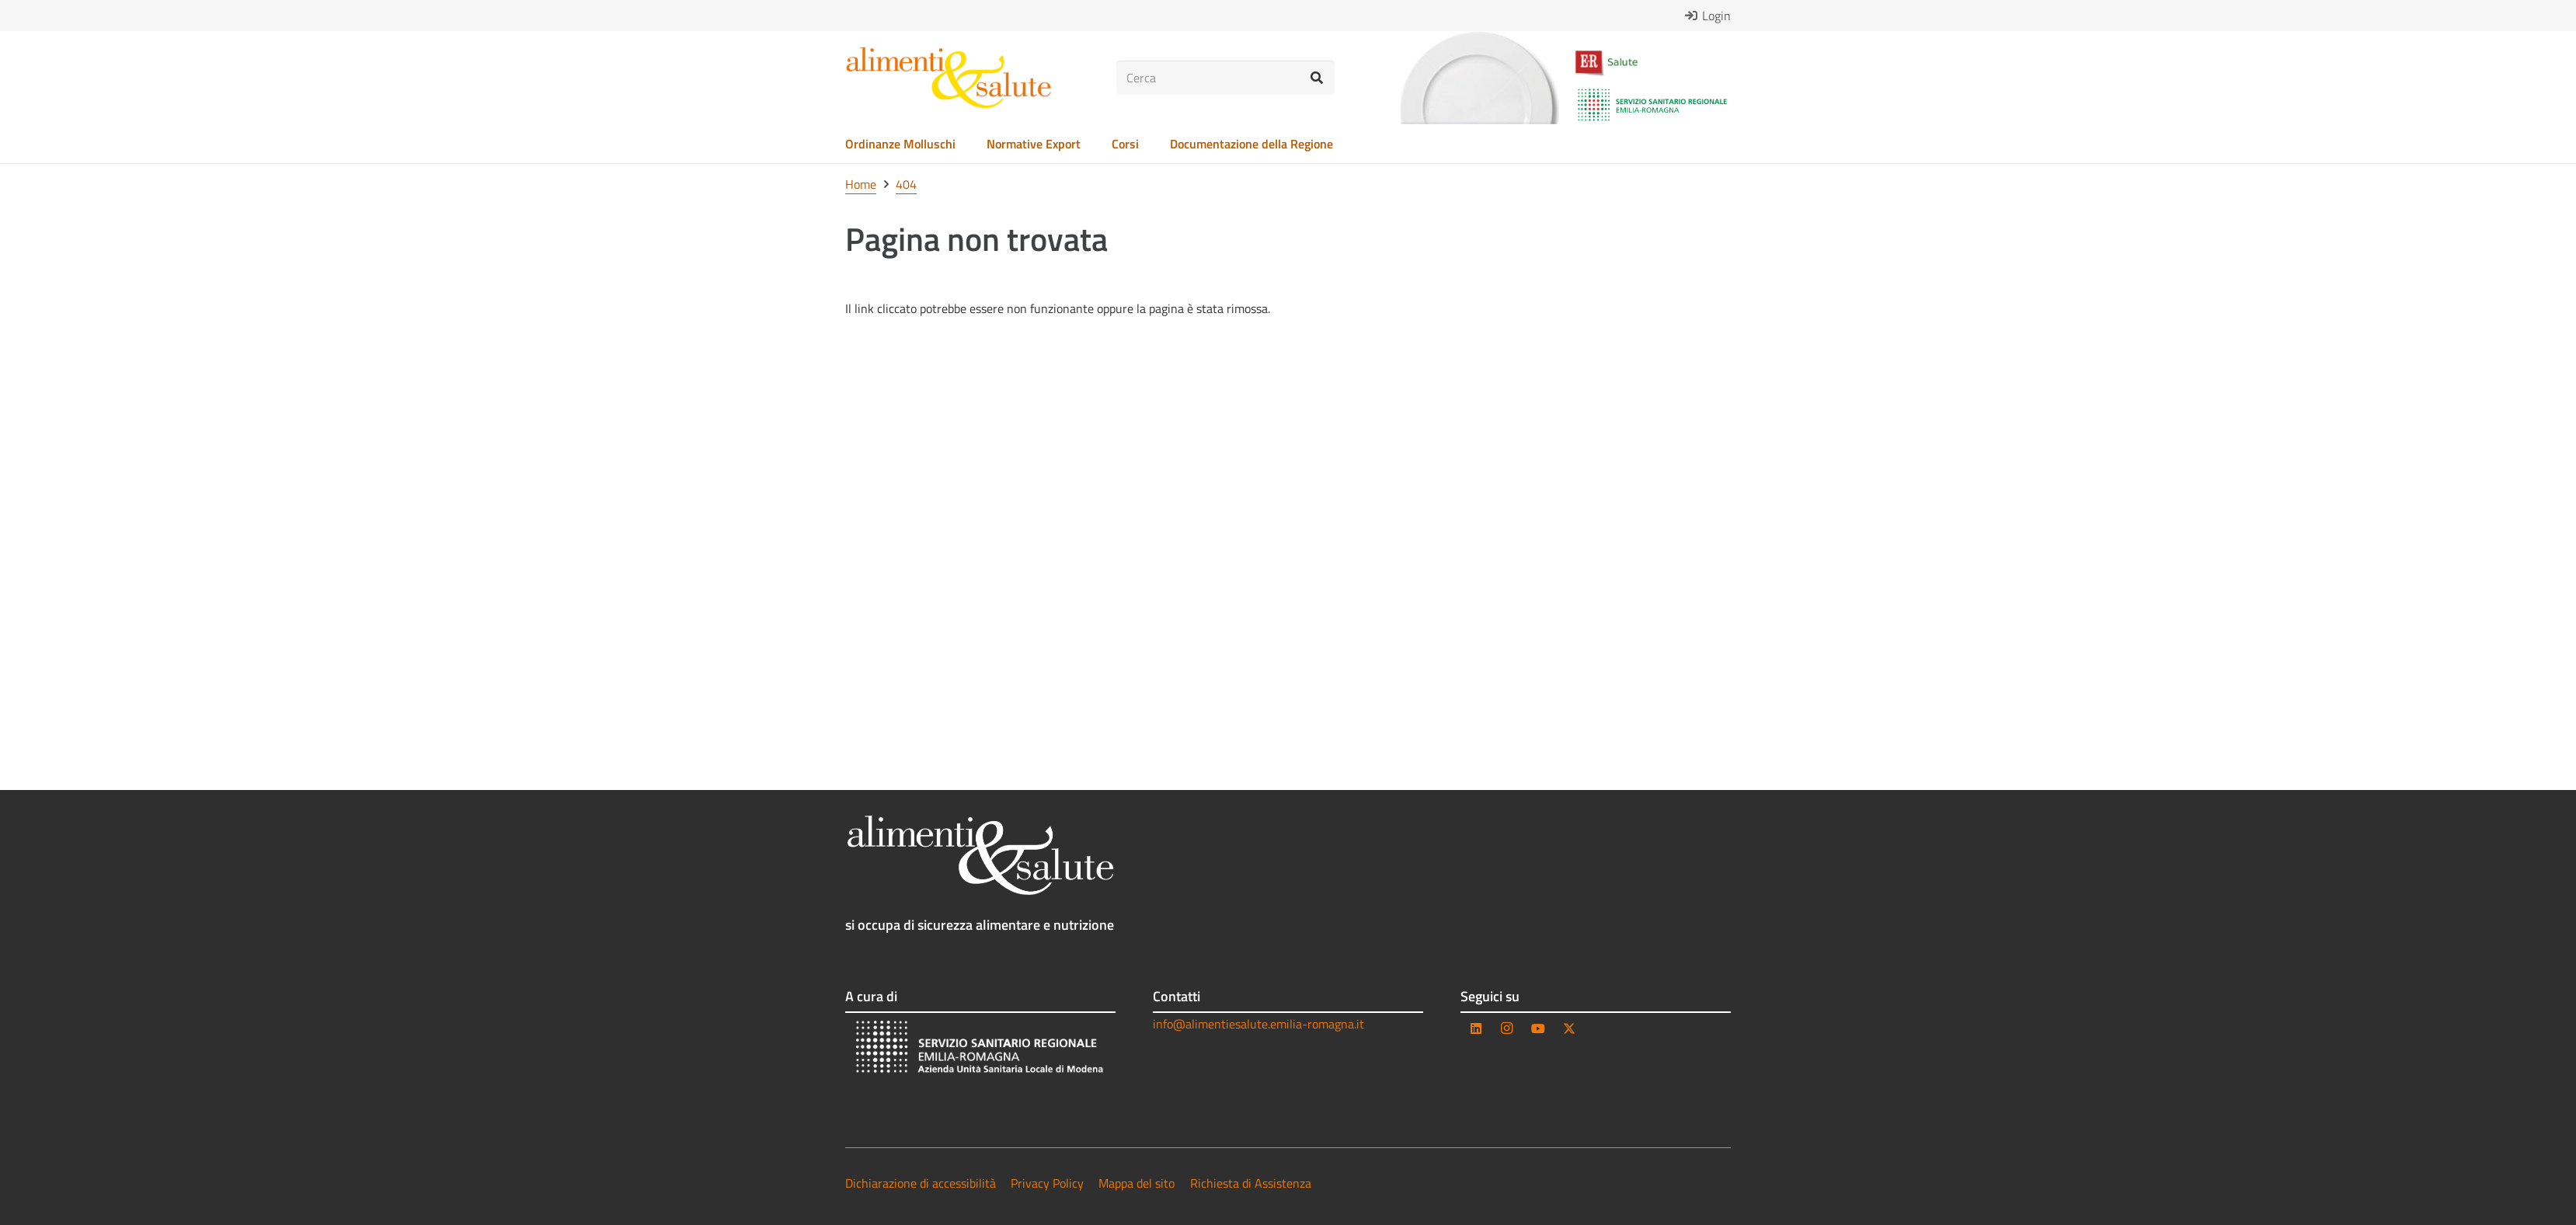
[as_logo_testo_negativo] (980, 855)
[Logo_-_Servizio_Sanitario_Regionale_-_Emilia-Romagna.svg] (1652, 104)
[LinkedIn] (1476, 1028)
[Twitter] (1569, 1028)
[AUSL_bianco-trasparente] (980, 1049)
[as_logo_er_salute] (1652, 63)
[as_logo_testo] (948, 78)
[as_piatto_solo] (1479, 77)
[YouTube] (1538, 1028)
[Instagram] (1507, 1028)
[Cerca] (1225, 78)
